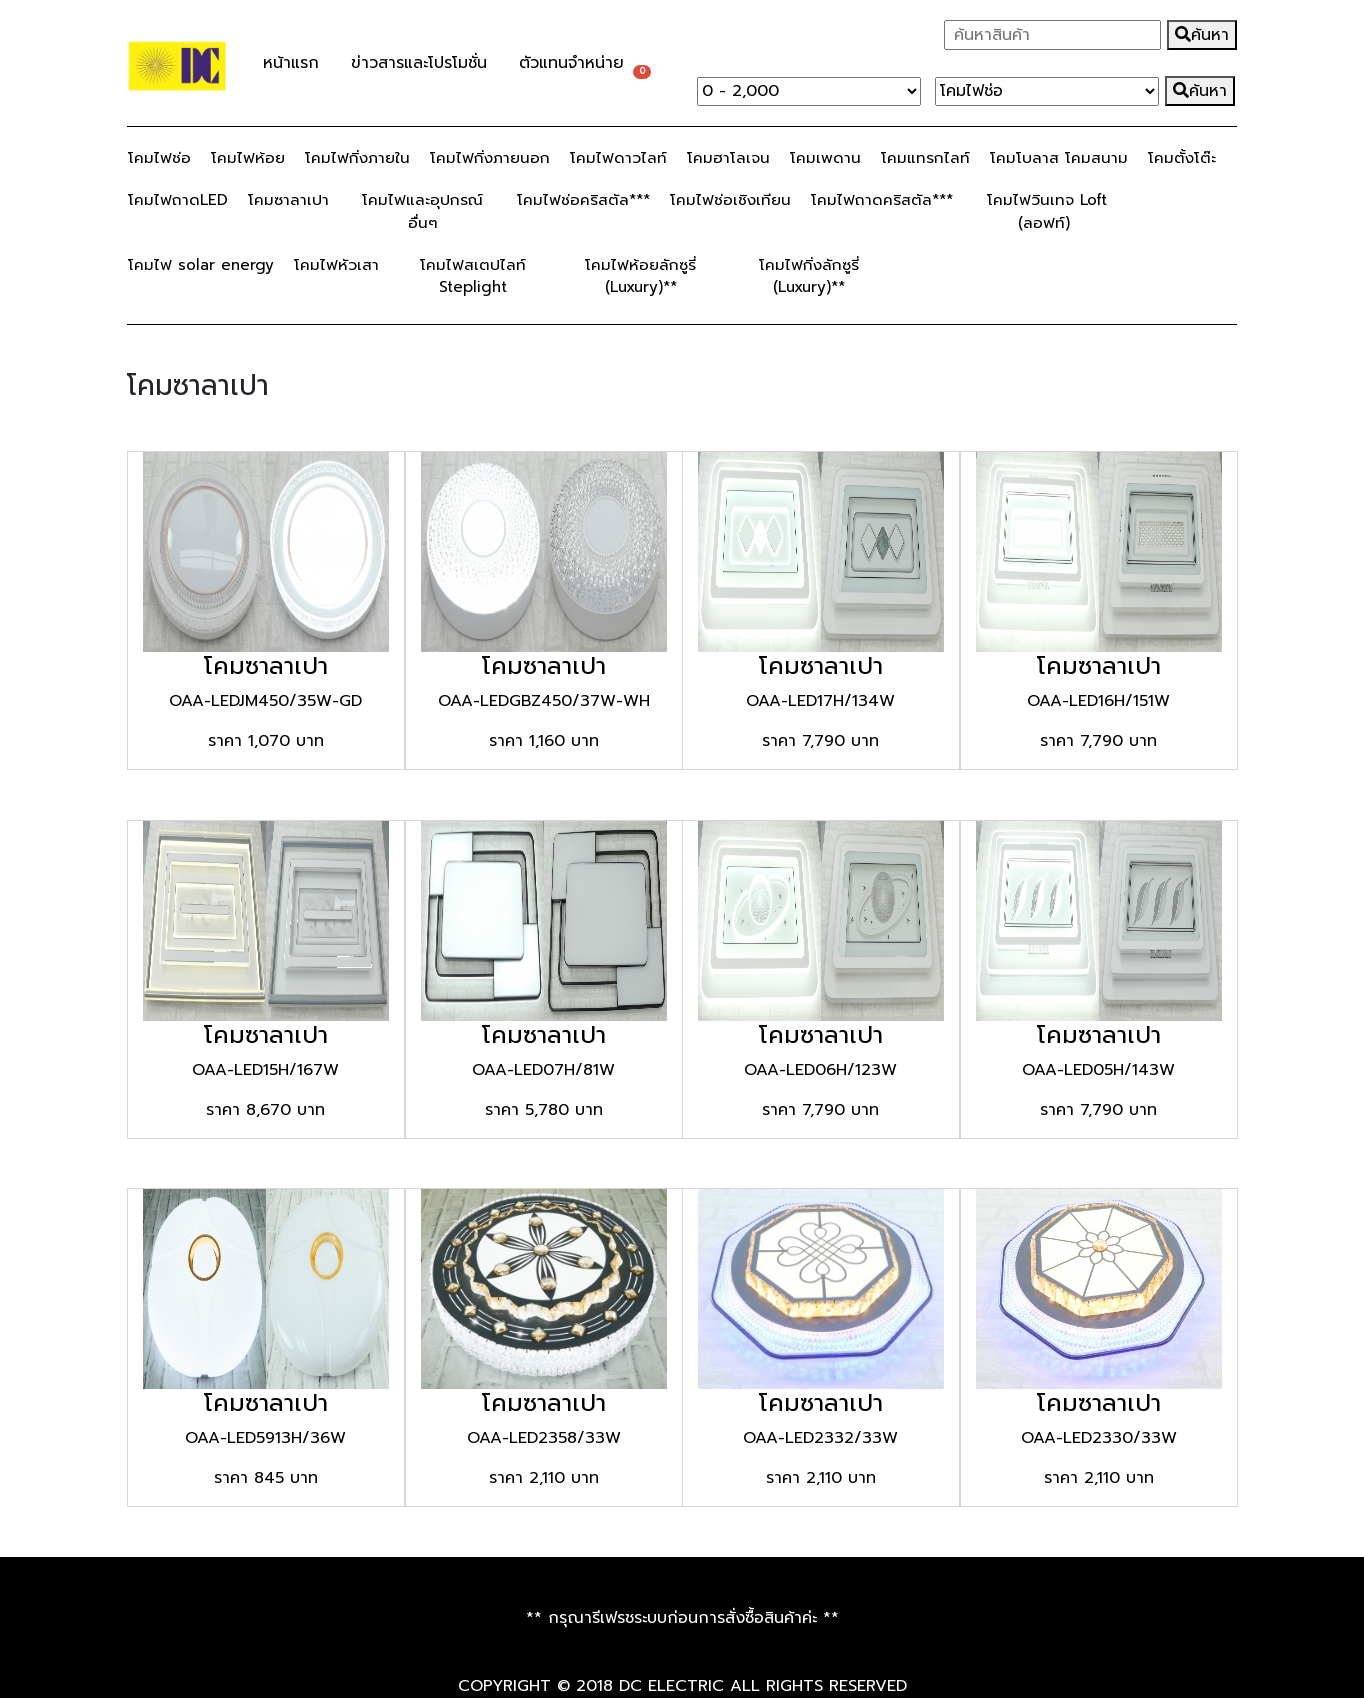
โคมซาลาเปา (288, 199)
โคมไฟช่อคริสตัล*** (583, 199)
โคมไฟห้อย (248, 157)
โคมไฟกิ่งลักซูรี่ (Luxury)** (809, 276)
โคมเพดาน (825, 157)
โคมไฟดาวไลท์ (618, 157)
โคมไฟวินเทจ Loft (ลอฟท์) (1047, 211)
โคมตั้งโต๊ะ (1182, 157)
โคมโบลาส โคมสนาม (1059, 157)
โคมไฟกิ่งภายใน (357, 157)
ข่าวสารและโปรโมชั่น (427, 64)
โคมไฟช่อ (159, 157)
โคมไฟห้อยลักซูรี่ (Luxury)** (640, 276)
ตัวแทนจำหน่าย (571, 63)
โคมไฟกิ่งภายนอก (490, 157)
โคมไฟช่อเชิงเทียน (730, 199)
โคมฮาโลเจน (728, 157)
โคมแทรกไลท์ (925, 157)
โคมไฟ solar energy (201, 264)
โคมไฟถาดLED (178, 199)
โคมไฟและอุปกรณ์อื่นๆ (422, 211)
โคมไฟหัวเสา (336, 264)
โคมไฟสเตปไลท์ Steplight (473, 276)
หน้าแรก (291, 63)
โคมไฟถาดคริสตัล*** (882, 199)
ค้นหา (1202, 35)
